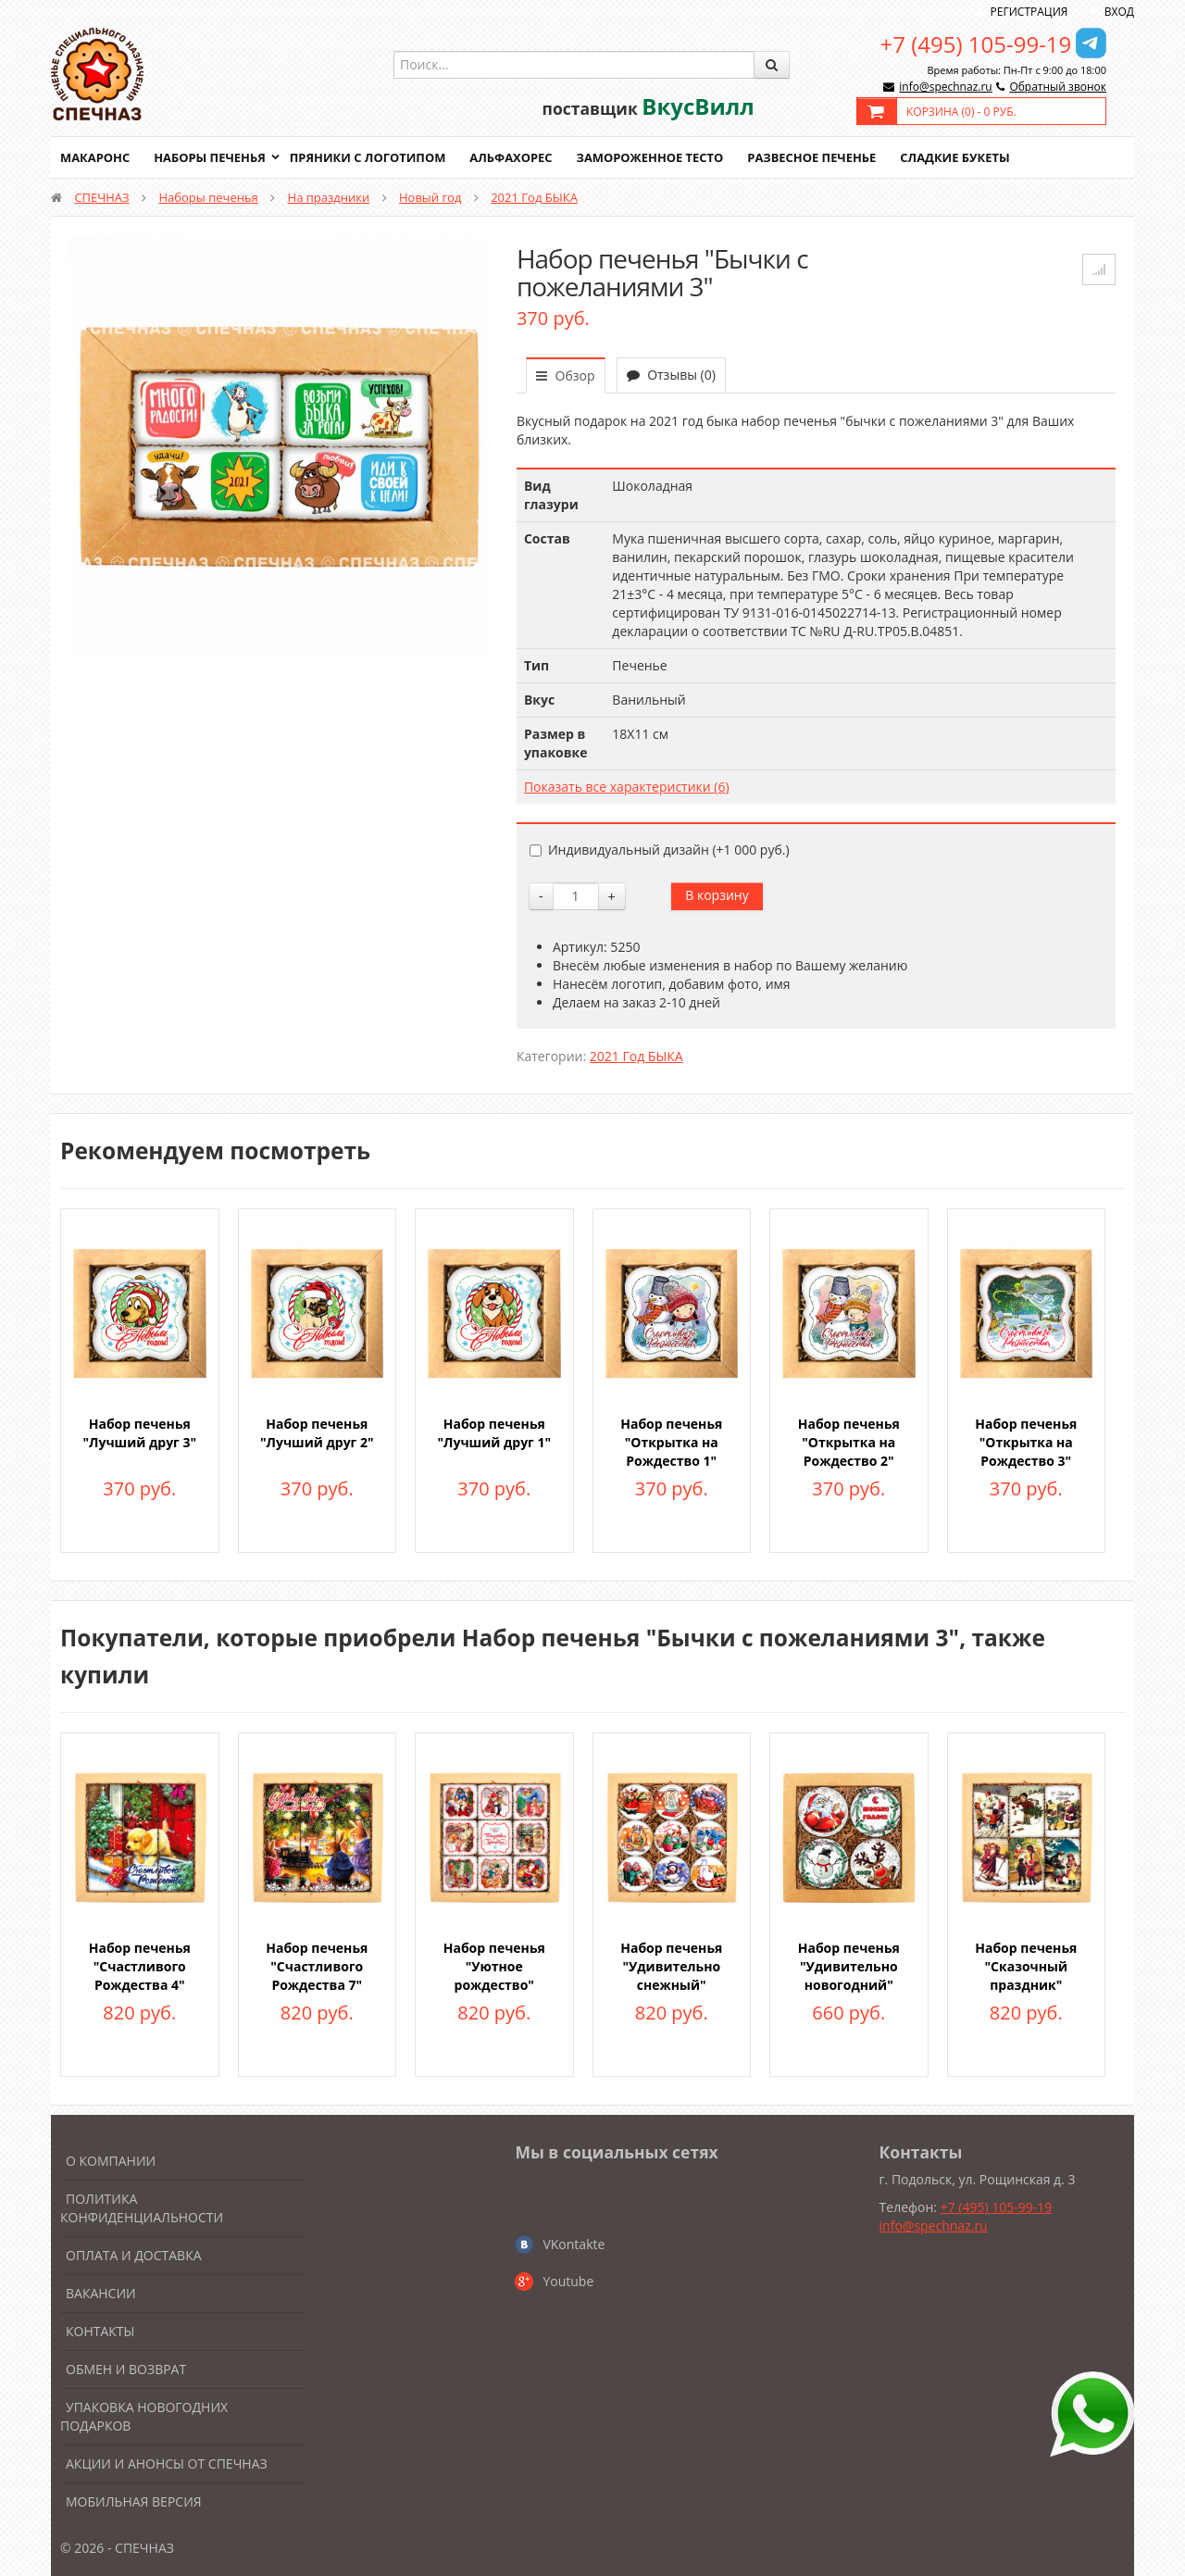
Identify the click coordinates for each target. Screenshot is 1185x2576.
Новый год (430, 197)
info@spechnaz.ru (945, 86)
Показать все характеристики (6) (627, 786)
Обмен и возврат (126, 2369)
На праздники (329, 197)
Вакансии (101, 2293)
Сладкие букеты (960, 157)
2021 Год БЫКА (534, 197)
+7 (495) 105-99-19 (976, 44)
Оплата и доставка (134, 2255)
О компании (111, 2161)
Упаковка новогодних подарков (144, 2416)
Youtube (568, 2281)
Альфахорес (513, 157)
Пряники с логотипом (369, 157)
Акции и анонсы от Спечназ (167, 2463)
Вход (1119, 11)
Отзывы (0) (671, 374)
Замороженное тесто (654, 157)
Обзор (565, 375)
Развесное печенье (816, 157)
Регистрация (1029, 11)
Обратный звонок (1057, 86)
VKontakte (574, 2244)
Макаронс (95, 157)
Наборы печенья (211, 157)
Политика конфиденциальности (141, 2208)
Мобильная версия (134, 2501)
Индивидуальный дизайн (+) (660, 849)
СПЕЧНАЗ (101, 197)
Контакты (100, 2331)
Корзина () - (961, 111)
